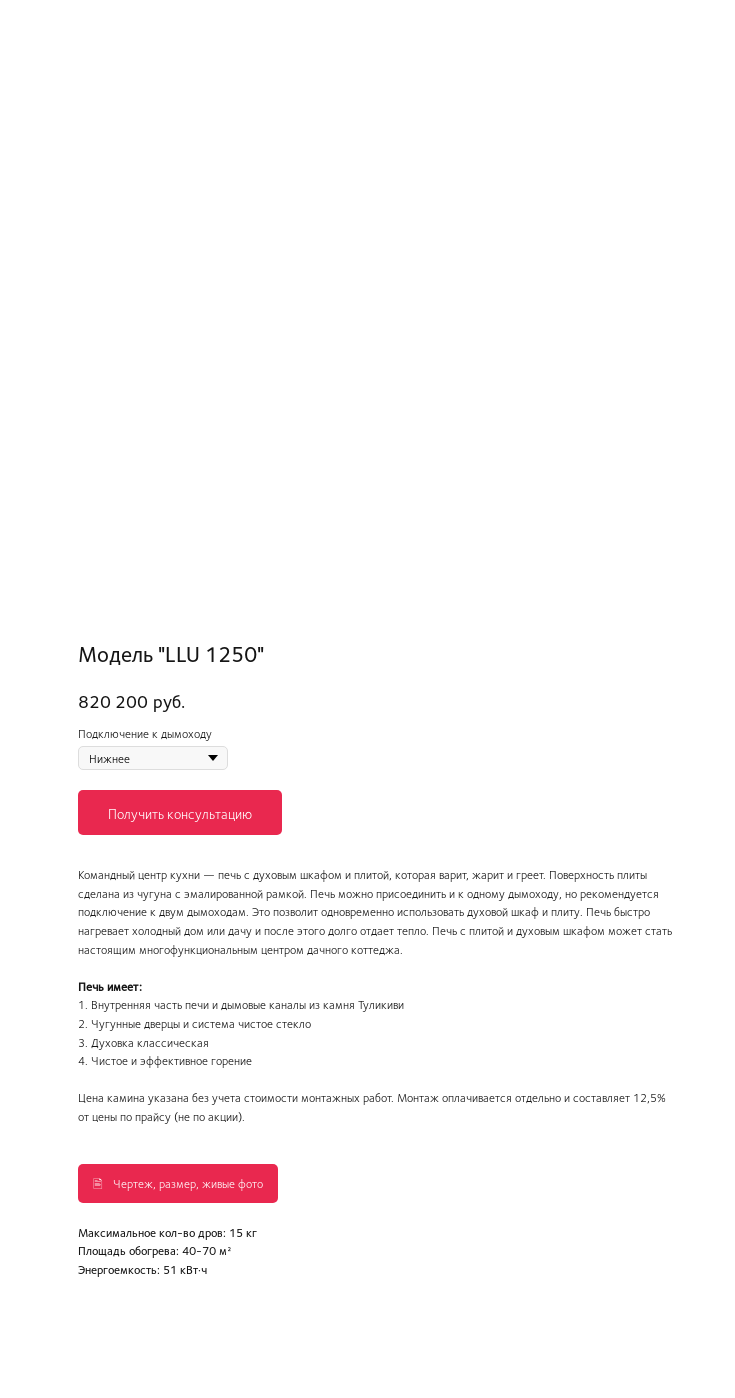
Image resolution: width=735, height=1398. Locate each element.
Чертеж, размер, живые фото (188, 1183)
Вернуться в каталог (87, 29)
